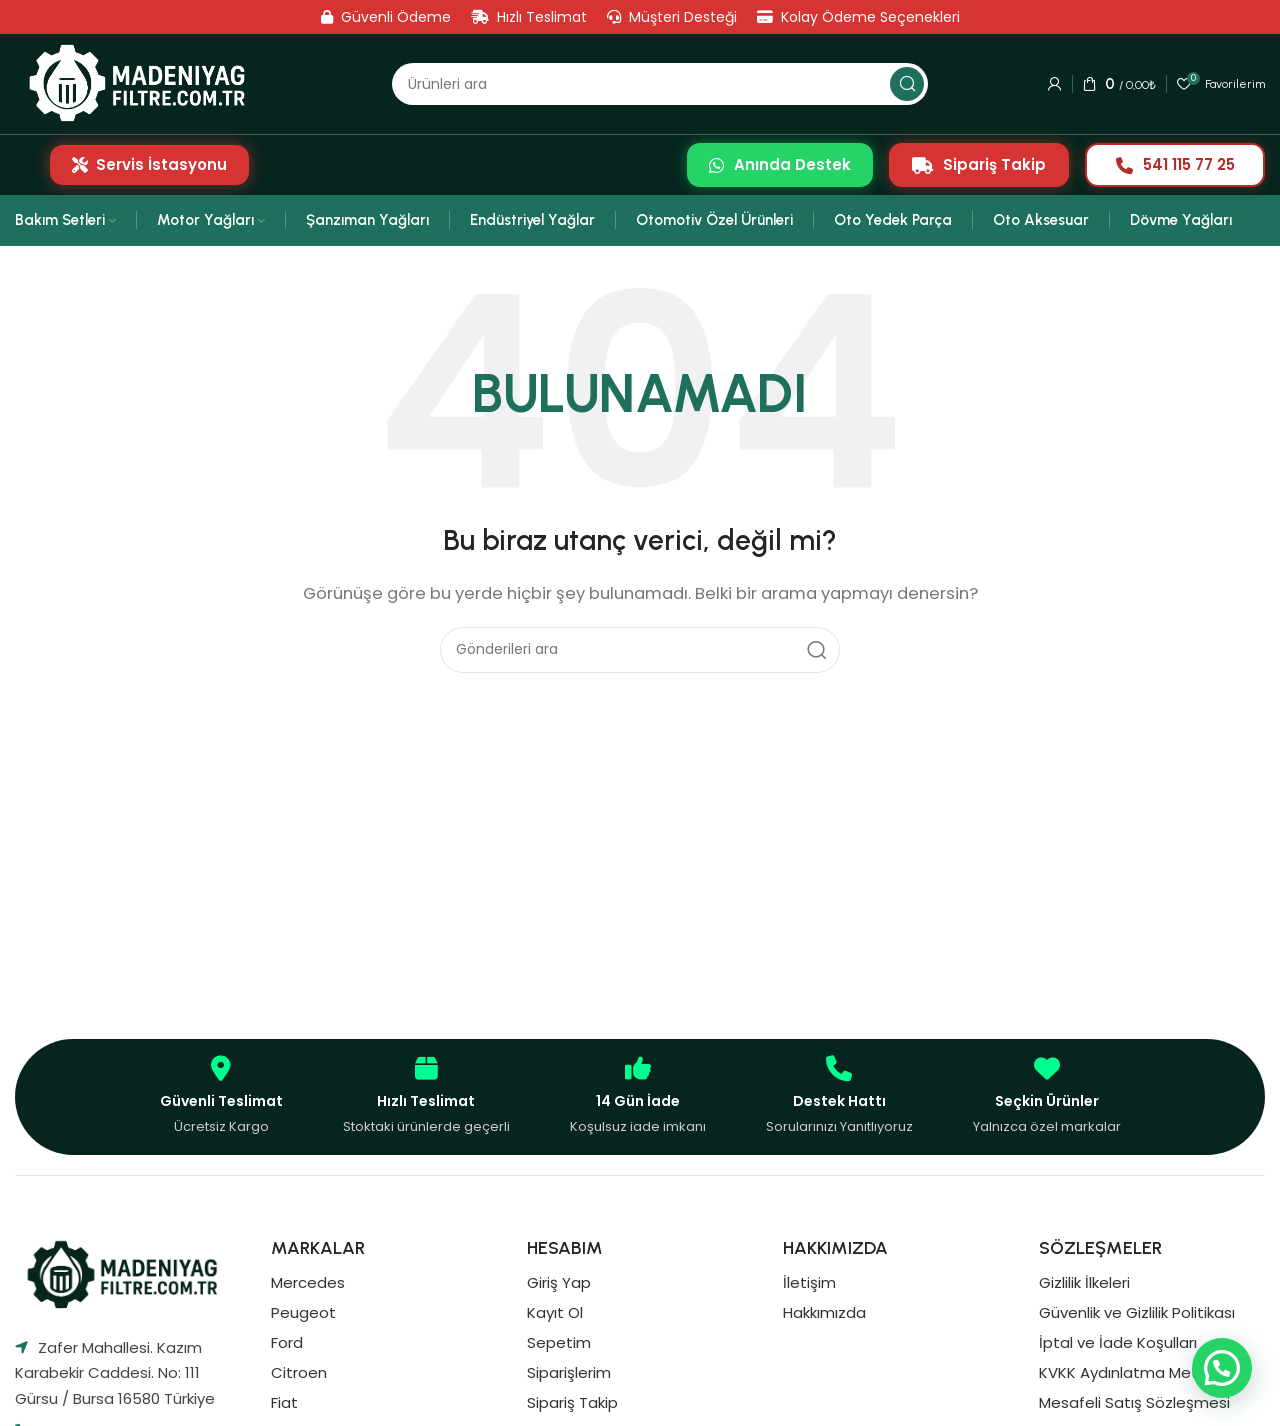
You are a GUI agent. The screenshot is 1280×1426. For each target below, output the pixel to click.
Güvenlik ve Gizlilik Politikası (1137, 1312)
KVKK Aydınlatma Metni (1124, 1372)
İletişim (809, 1282)
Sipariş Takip (979, 164)
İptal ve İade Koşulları (1118, 1342)
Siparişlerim (569, 1372)
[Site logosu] (143, 83)
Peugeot (303, 1312)
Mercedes (308, 1282)
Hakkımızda (824, 1312)
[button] (1222, 1368)
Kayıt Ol (555, 1312)
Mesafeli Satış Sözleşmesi (1134, 1402)
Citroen (299, 1372)
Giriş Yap (559, 1282)
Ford (287, 1342)
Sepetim (559, 1342)
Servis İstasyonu (149, 164)
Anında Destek (780, 164)
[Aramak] (660, 84)
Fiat (284, 1402)
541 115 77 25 (1175, 164)
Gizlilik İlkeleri (1084, 1282)
